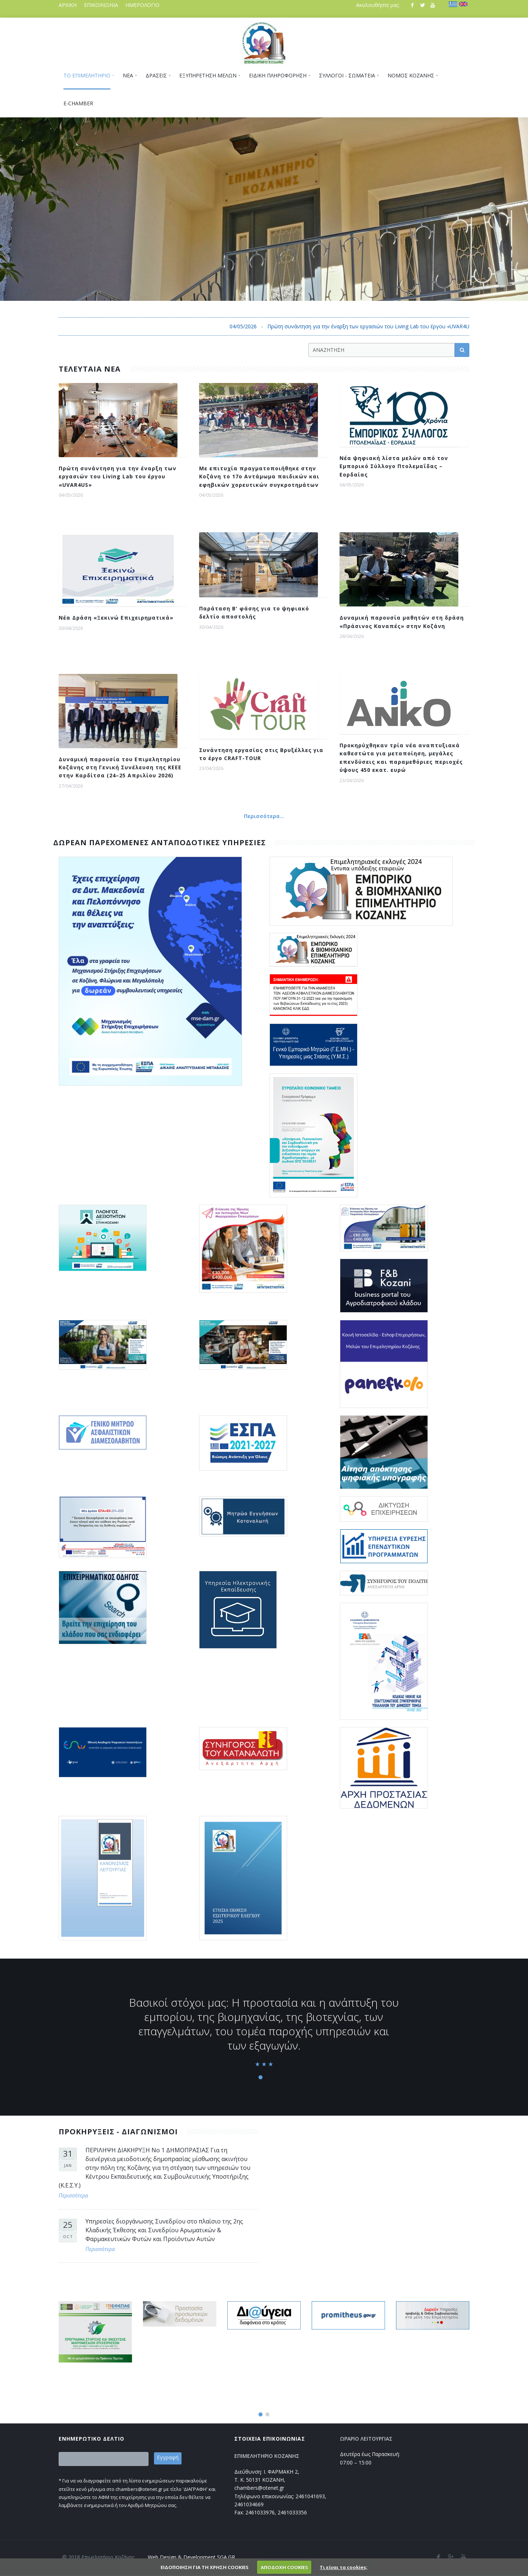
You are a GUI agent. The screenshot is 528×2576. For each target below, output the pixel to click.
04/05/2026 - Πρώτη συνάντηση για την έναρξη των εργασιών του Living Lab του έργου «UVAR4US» (383, 326)
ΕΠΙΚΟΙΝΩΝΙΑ (101, 4)
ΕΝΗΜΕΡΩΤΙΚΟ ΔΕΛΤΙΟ (91, 2438)
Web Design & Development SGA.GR (191, 2557)
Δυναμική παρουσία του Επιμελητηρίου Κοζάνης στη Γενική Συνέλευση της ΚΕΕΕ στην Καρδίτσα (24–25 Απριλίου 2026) (120, 767)
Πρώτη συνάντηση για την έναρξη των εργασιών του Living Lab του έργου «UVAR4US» (117, 476)
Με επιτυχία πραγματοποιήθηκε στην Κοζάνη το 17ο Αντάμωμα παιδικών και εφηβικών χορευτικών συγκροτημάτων (259, 476)
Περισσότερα (73, 2195)
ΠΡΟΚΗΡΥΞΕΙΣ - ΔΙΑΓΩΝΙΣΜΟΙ (118, 2132)
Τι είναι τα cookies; (343, 2567)
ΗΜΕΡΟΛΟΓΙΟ (142, 4)
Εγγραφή (168, 2457)
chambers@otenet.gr (259, 2487)
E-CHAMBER (78, 103)
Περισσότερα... (264, 816)
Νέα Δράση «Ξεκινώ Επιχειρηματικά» (116, 617)
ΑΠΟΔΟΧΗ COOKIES (284, 2567)
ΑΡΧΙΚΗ (68, 4)
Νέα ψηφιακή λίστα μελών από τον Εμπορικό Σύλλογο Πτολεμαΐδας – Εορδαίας (394, 466)
